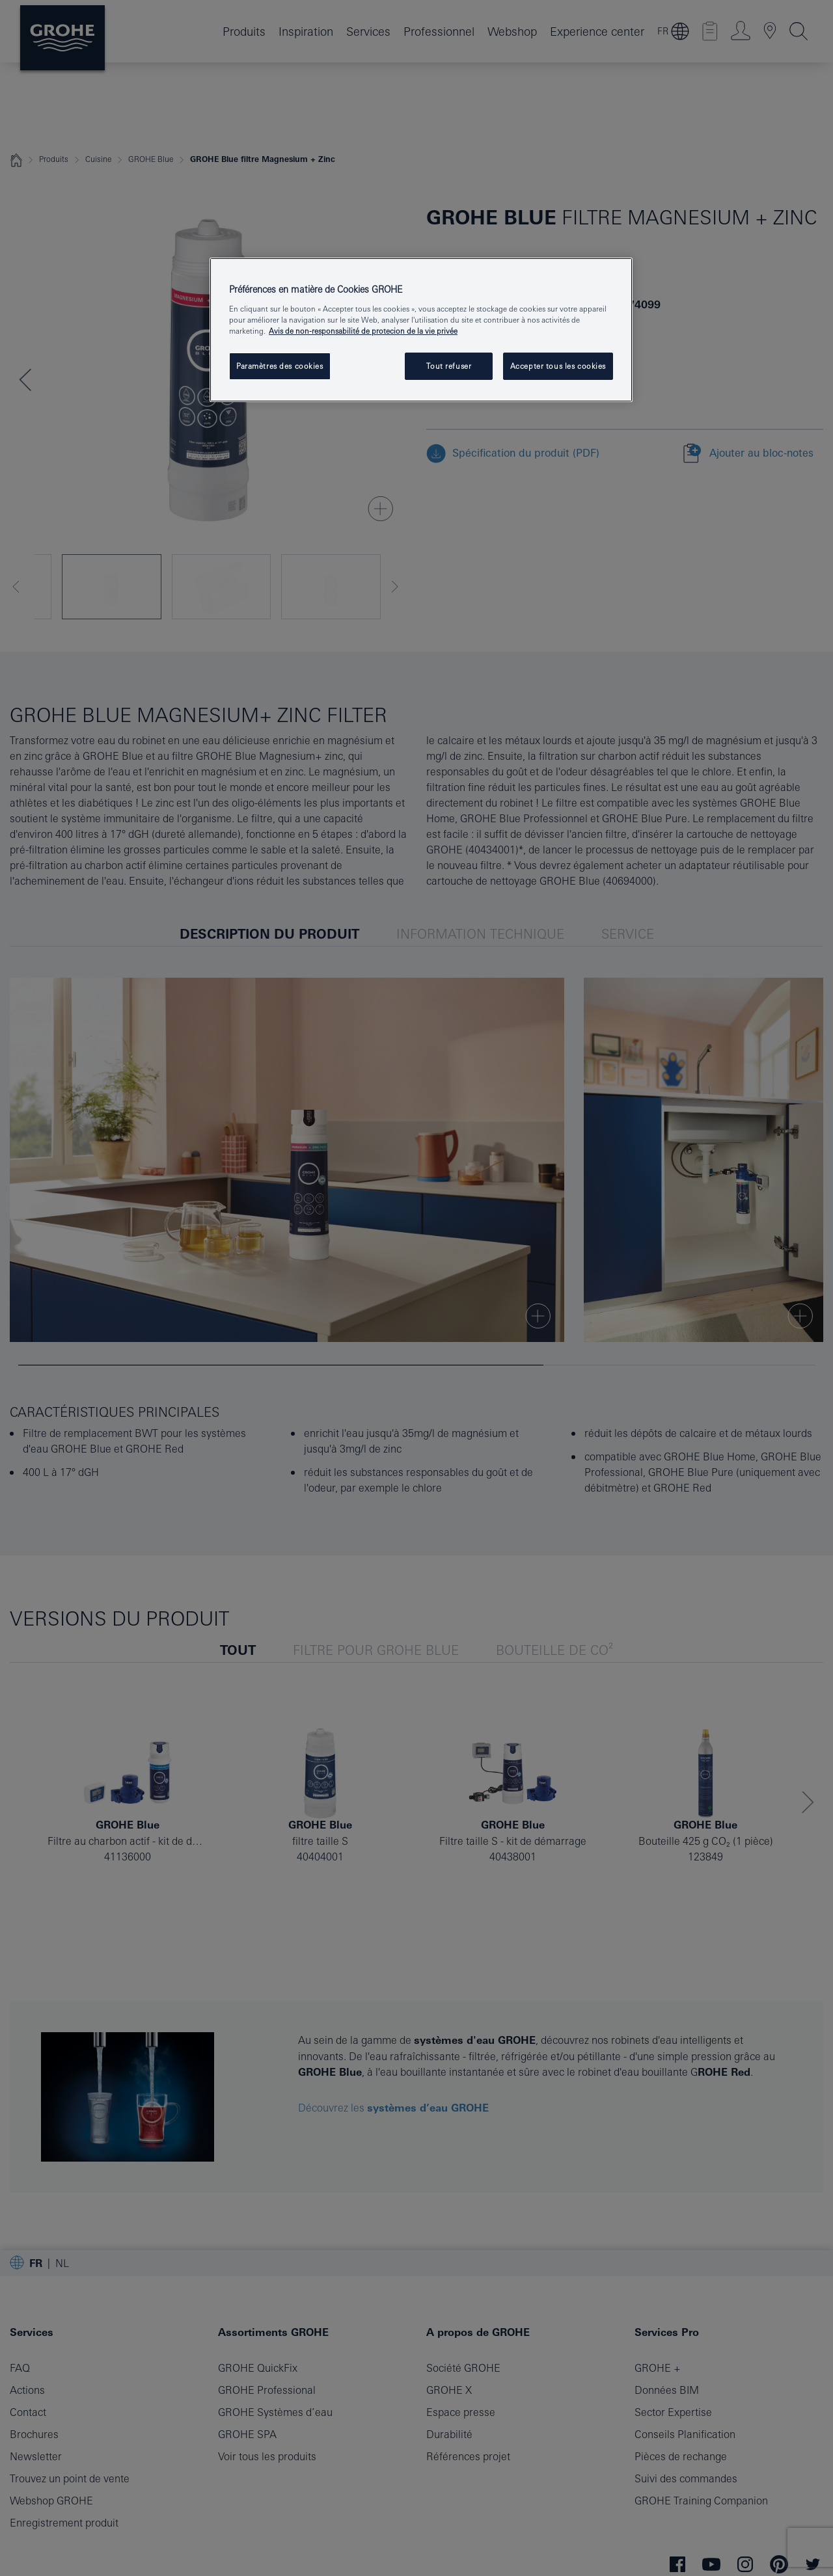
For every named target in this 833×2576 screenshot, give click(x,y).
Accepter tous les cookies (558, 366)
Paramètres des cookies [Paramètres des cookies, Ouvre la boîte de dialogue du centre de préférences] (279, 366)
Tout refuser (448, 366)
